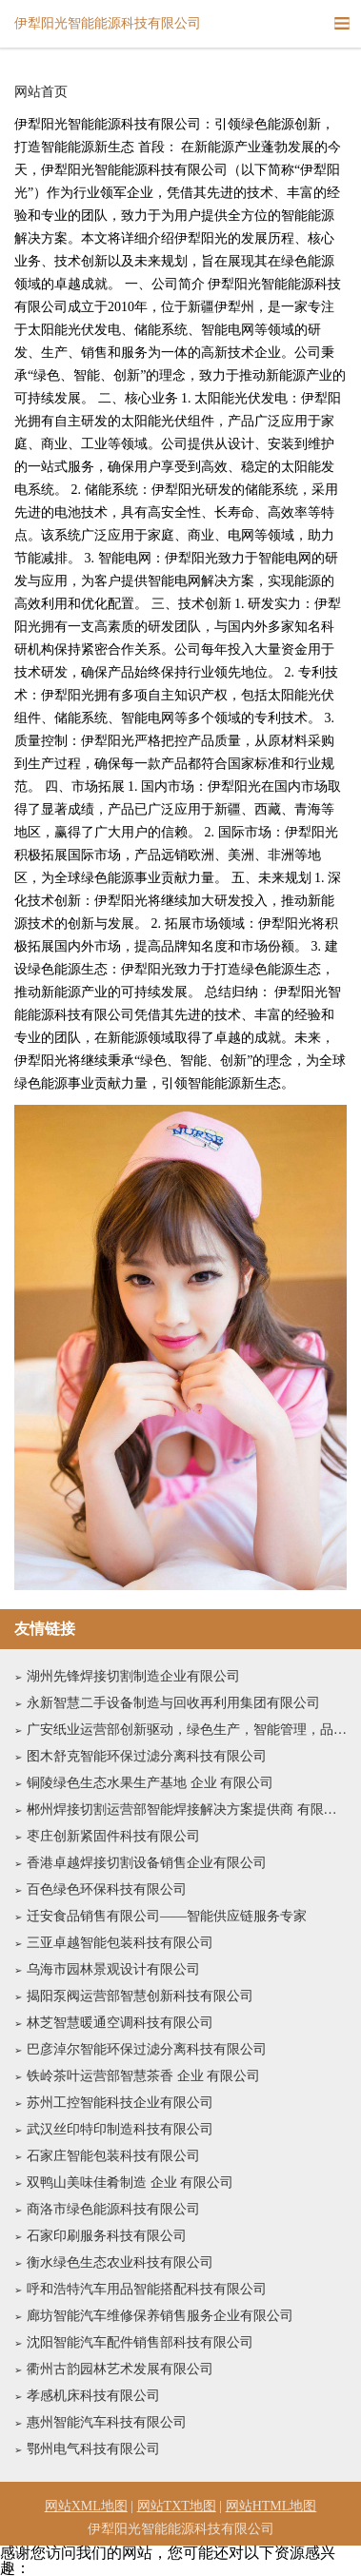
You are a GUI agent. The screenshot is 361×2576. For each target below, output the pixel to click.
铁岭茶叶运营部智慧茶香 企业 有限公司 (143, 2076)
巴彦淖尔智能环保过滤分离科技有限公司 (147, 2049)
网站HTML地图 (271, 2506)
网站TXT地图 (176, 2506)
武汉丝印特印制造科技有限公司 (120, 2129)
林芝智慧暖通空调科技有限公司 (120, 2023)
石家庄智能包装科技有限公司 (113, 2156)
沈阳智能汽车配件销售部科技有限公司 (140, 2342)
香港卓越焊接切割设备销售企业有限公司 (147, 1863)
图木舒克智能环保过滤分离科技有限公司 (147, 1756)
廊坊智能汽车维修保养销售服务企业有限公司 (160, 2316)
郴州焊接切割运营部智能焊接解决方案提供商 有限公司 (187, 1809)
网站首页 (41, 92)
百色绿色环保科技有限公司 (107, 1889)
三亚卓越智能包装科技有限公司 (120, 1943)
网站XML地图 (86, 2506)
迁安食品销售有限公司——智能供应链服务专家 (167, 1916)
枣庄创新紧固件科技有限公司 (113, 1836)
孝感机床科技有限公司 (93, 2396)
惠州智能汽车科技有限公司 (107, 2422)
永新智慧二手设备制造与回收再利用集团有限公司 (173, 1703)
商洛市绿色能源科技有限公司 (113, 2209)
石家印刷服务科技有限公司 (107, 2236)
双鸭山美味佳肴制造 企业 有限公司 (130, 2182)
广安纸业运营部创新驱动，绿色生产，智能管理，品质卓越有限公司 (187, 1729)
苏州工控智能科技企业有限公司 (120, 2102)
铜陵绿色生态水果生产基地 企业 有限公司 (150, 1783)
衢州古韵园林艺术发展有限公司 (120, 2369)
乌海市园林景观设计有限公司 (113, 1969)
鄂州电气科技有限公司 (93, 2449)
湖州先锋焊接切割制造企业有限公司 (133, 1676)
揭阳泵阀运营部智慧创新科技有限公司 (140, 1996)
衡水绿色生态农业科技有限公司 (120, 2262)
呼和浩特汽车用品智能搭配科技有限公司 (147, 2289)
